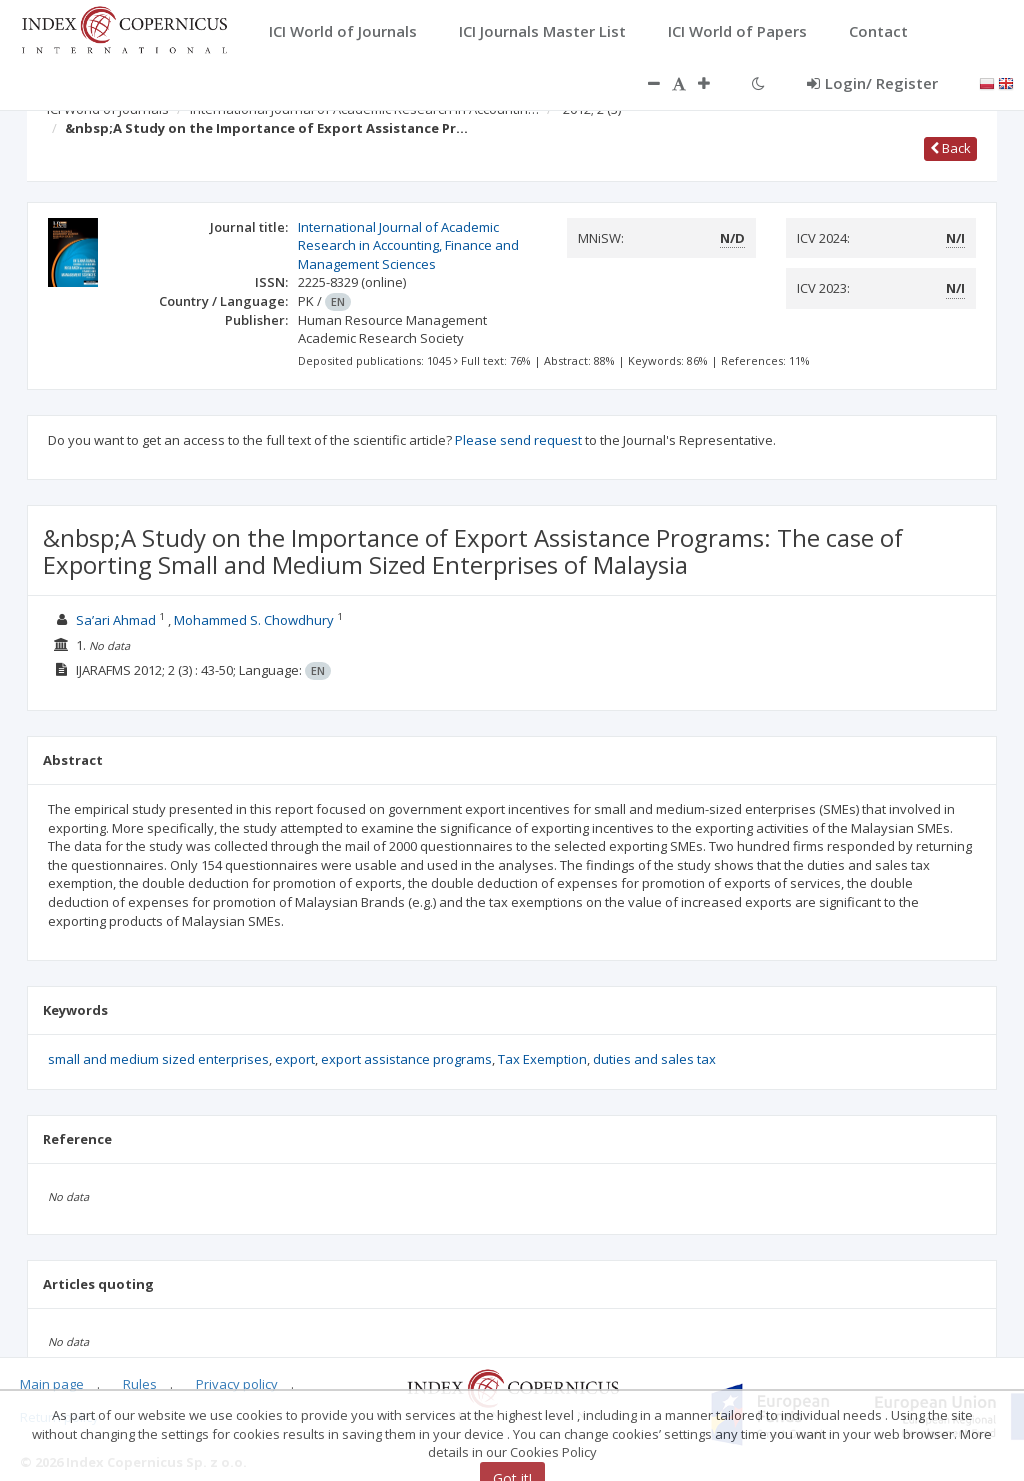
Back (950, 148)
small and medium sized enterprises (158, 1059)
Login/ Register (872, 83)
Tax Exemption (542, 1059)
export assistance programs (406, 1059)
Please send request (518, 440)
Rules (140, 1384)
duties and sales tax (654, 1059)
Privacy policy (237, 1384)
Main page (52, 1384)
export (295, 1059)
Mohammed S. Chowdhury (254, 620)
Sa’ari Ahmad (116, 620)
